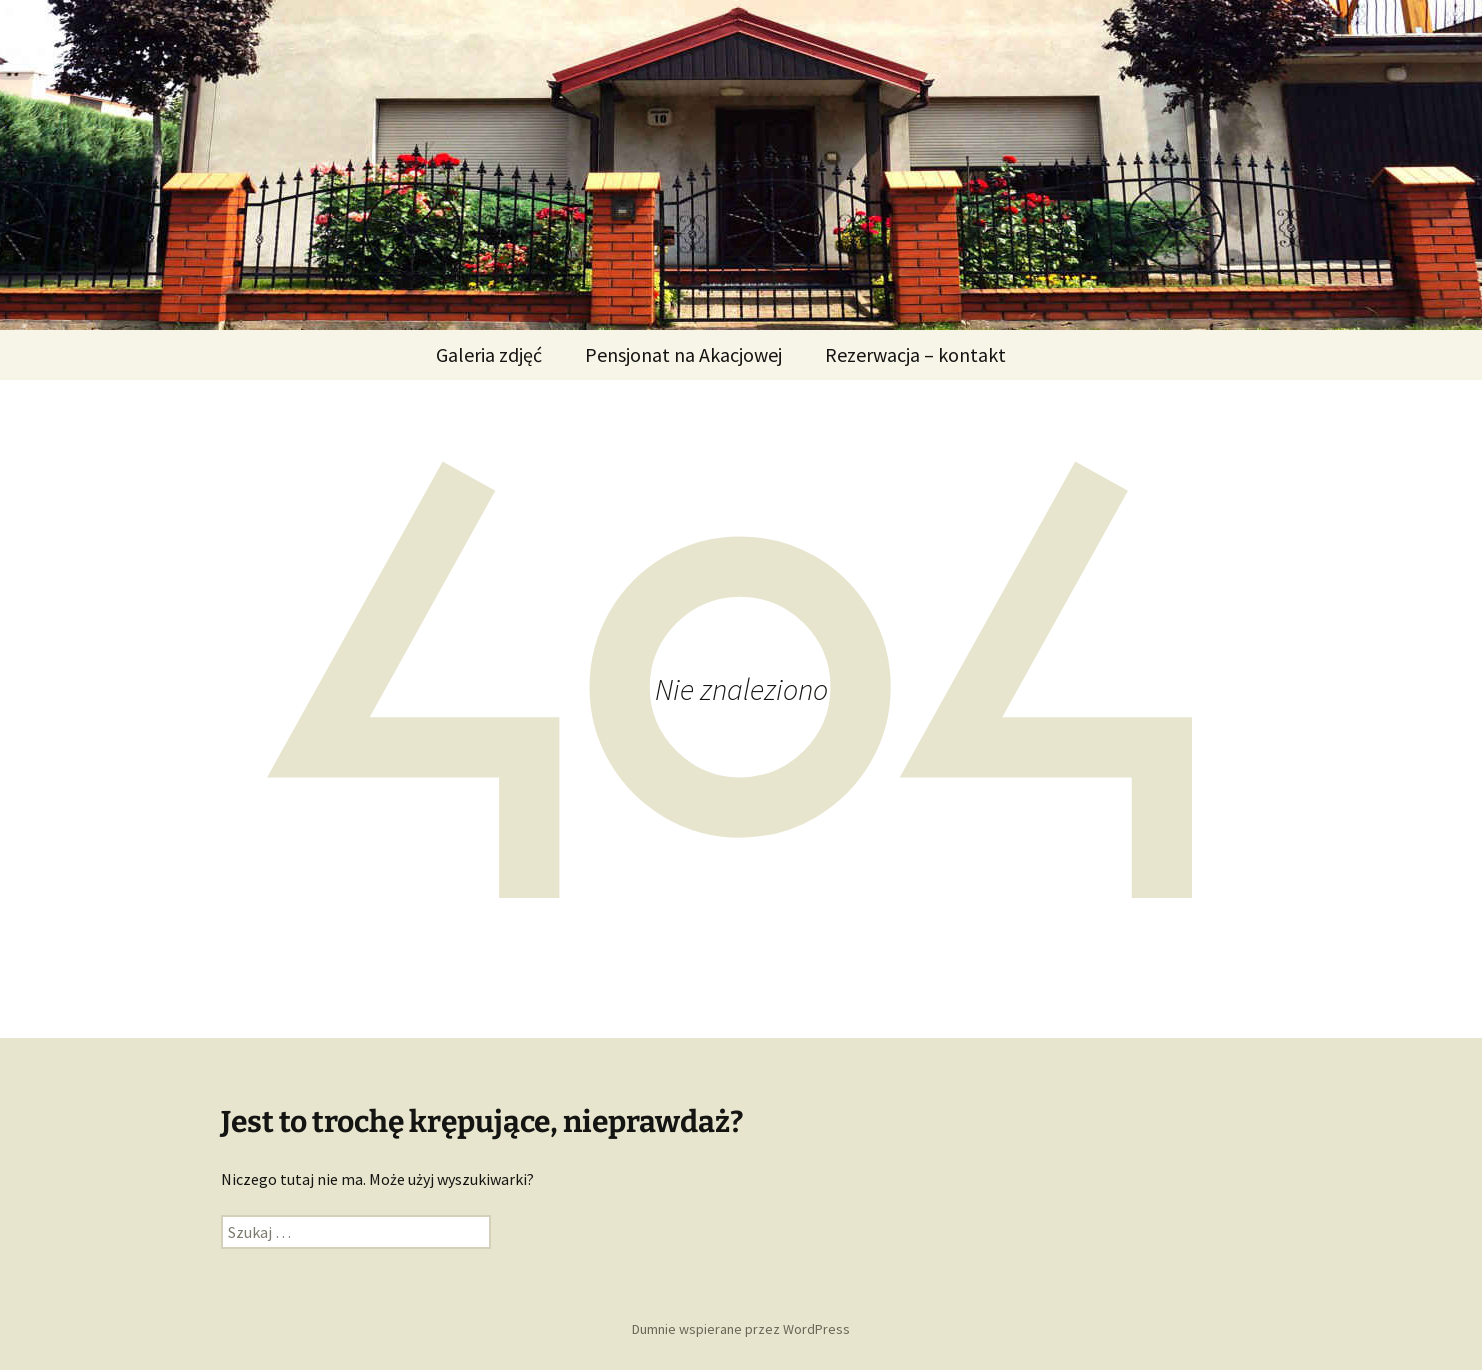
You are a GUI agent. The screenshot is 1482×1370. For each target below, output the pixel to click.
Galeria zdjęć (489, 354)
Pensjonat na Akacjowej (683, 354)
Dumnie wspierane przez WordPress (741, 1329)
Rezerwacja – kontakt (915, 354)
